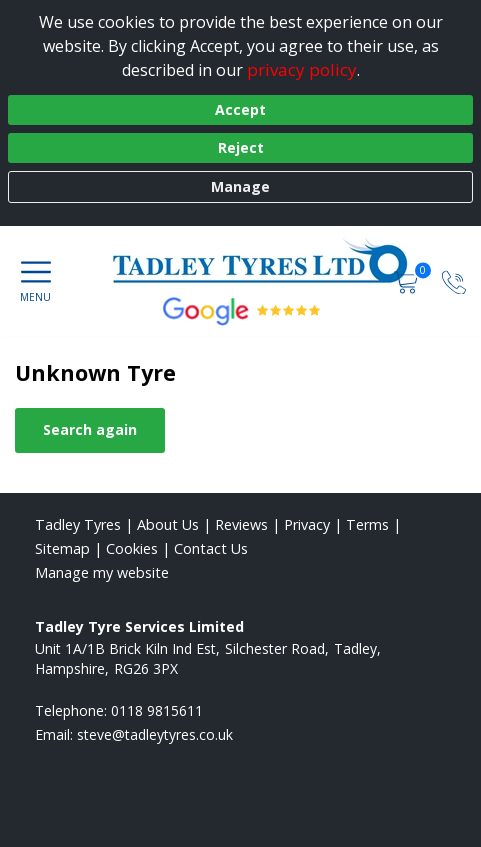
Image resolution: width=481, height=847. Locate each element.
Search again (90, 429)
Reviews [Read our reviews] (241, 524)
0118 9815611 (157, 710)
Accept (240, 109)
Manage (240, 186)
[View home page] (270, 262)
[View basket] (408, 281)
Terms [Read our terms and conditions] (367, 524)
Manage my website (102, 572)
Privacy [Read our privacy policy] (307, 524)
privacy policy (302, 69)
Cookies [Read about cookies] (132, 548)
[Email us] (155, 734)
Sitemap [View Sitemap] (62, 548)
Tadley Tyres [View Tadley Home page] (78, 524)
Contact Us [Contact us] (211, 548)
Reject (241, 147)
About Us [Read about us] (168, 524)
